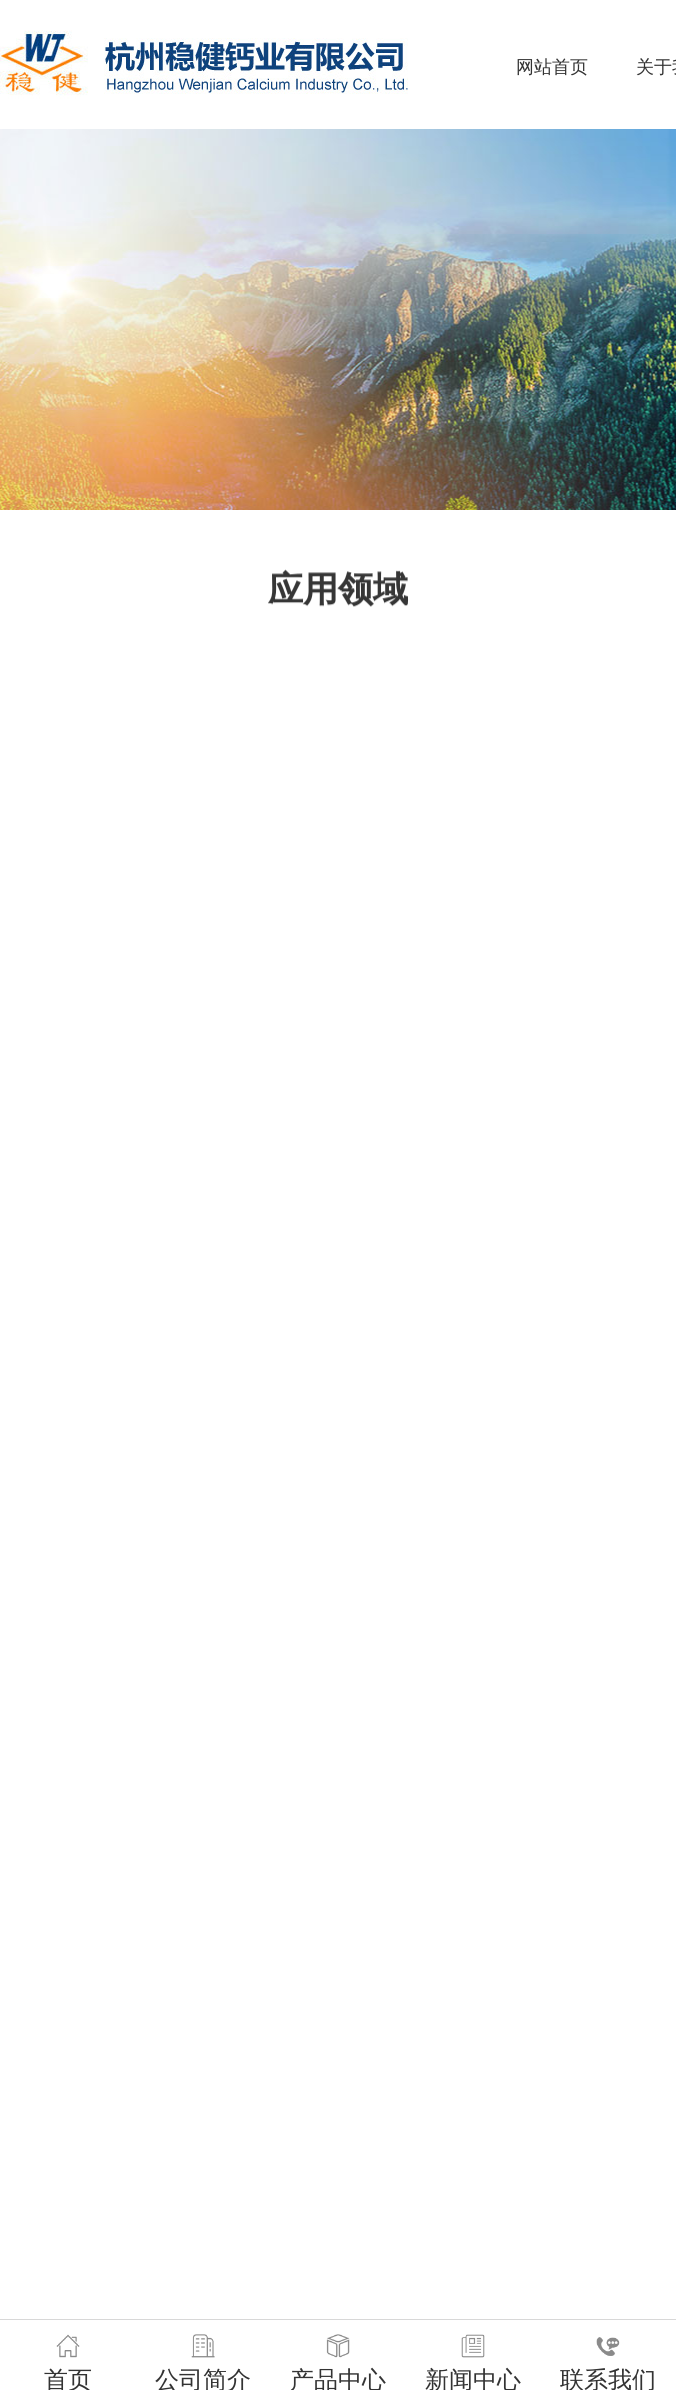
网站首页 (552, 67)
